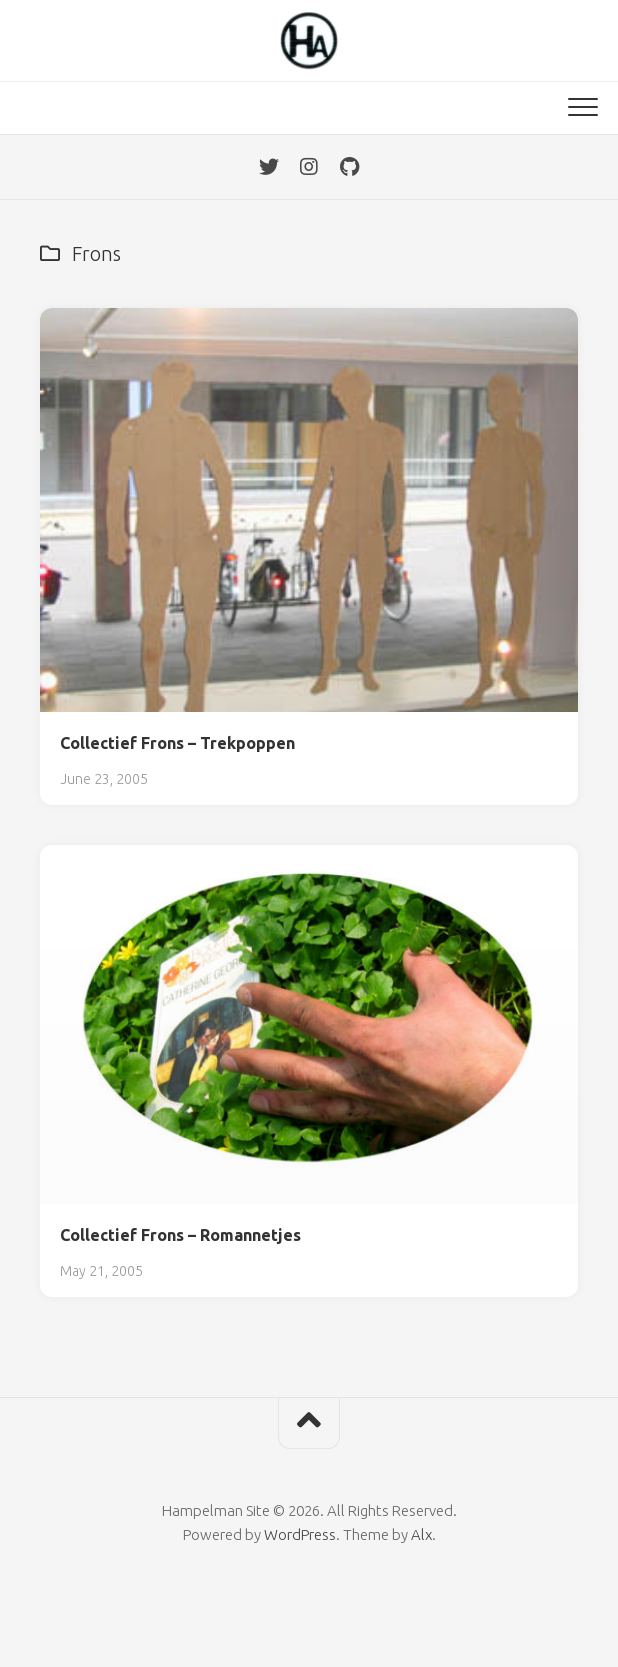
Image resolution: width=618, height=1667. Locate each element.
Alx (421, 1534)
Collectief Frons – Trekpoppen (177, 743)
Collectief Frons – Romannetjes (180, 1235)
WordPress (300, 1534)
